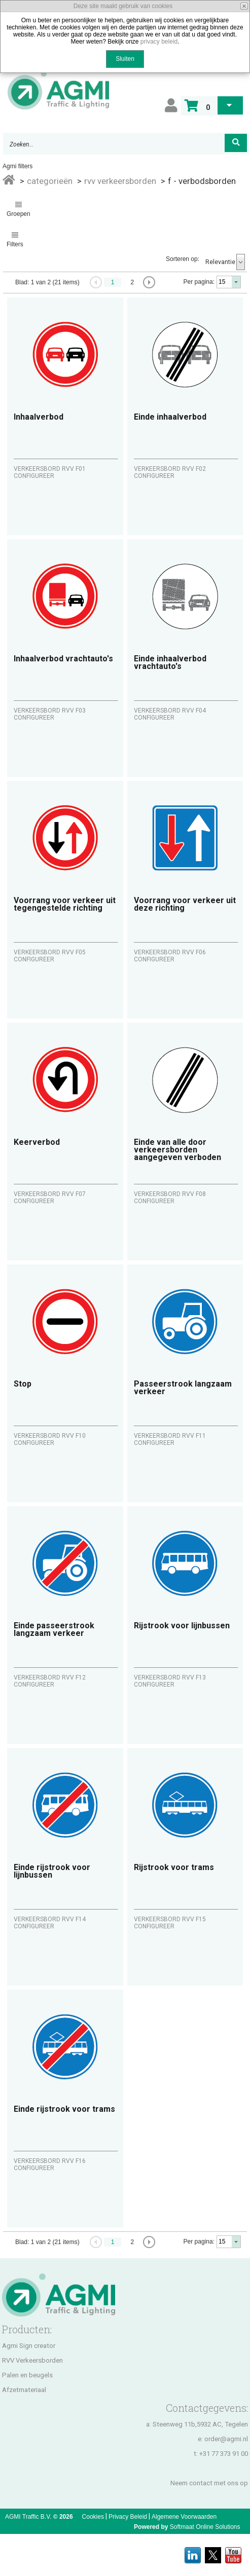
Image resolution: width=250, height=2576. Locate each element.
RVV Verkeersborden (32, 2360)
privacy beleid (158, 41)
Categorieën (50, 181)
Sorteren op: (182, 259)
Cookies (93, 2516)
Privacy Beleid (128, 2516)
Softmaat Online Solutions (205, 2526)
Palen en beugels (27, 2375)
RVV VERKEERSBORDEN (120, 181)
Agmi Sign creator (28, 2345)
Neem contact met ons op (209, 2483)
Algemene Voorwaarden (184, 2516)
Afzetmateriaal (24, 2390)
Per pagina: (199, 281)
